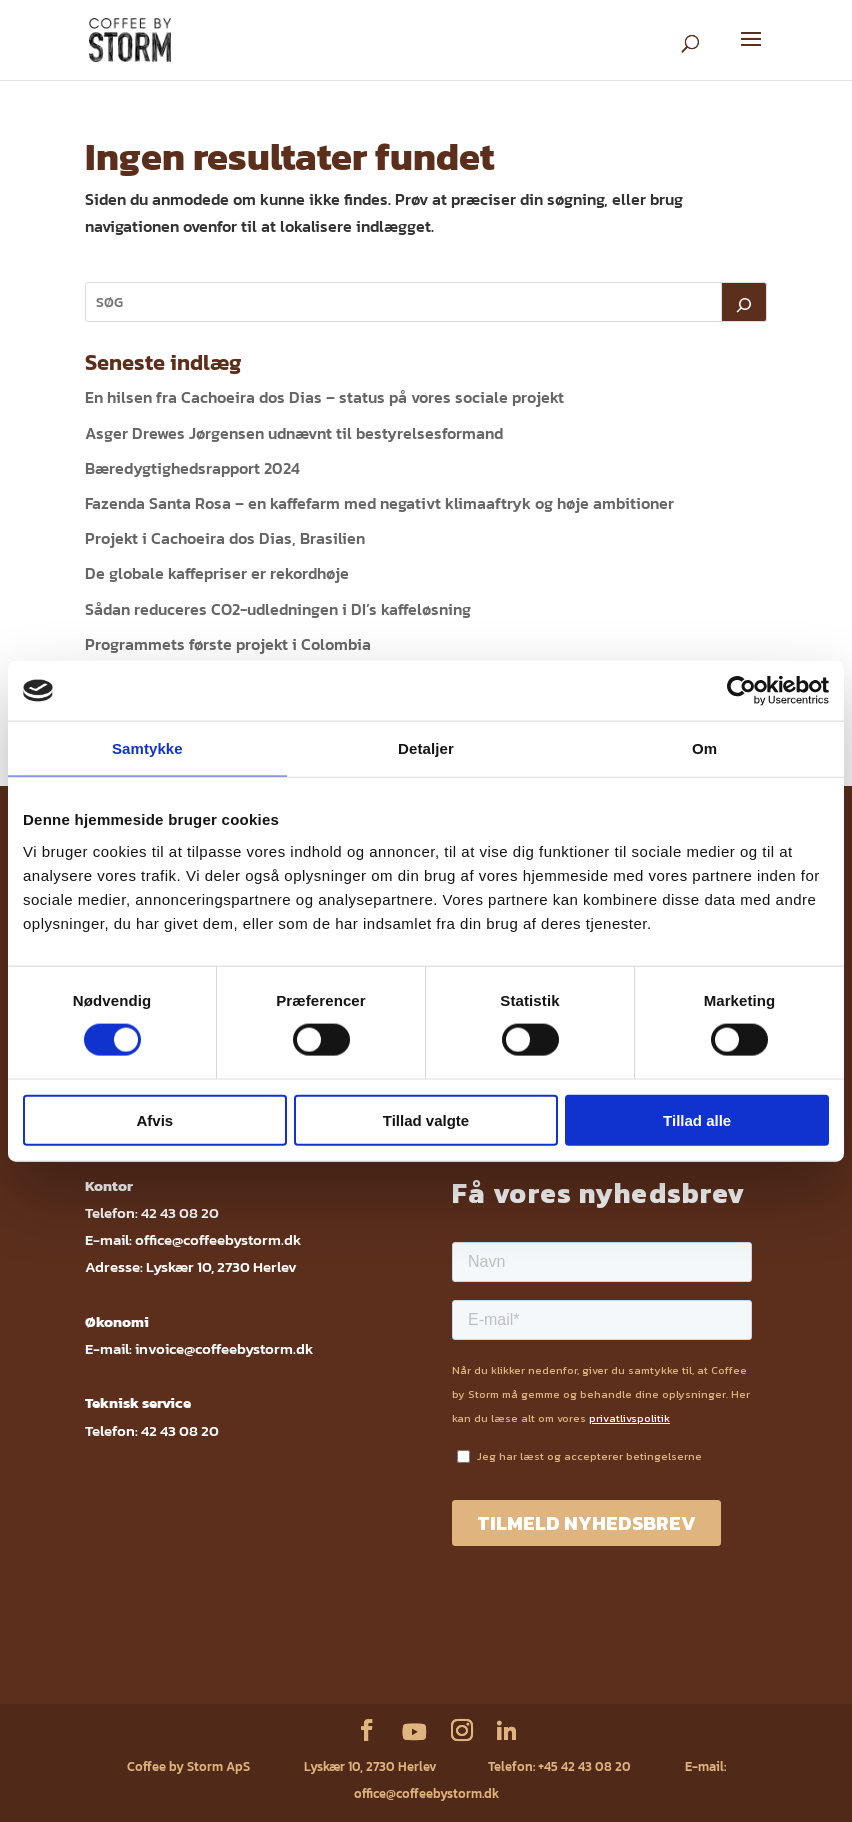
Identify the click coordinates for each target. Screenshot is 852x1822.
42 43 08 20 (180, 1212)
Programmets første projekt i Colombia (228, 644)
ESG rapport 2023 (415, 1675)
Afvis (154, 1119)
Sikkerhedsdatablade (568, 1646)
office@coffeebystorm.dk (218, 1239)
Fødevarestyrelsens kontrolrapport (414, 1646)
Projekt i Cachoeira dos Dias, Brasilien (225, 538)
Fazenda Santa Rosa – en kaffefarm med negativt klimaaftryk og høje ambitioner (379, 503)
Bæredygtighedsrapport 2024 (192, 468)
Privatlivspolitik (271, 1646)
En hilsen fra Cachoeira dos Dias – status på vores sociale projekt (324, 397)
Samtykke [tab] (147, 748)
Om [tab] (704, 748)
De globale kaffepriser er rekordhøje (217, 573)
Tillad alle (697, 1119)
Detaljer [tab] (426, 748)
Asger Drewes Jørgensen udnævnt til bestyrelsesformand (294, 433)
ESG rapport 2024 (682, 1646)
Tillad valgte (426, 1119)
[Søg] (744, 302)
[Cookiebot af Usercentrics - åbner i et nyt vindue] (741, 691)
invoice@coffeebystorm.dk (224, 1348)
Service (192, 1646)
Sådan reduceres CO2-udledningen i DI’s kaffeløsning (278, 609)
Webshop (130, 1646)
